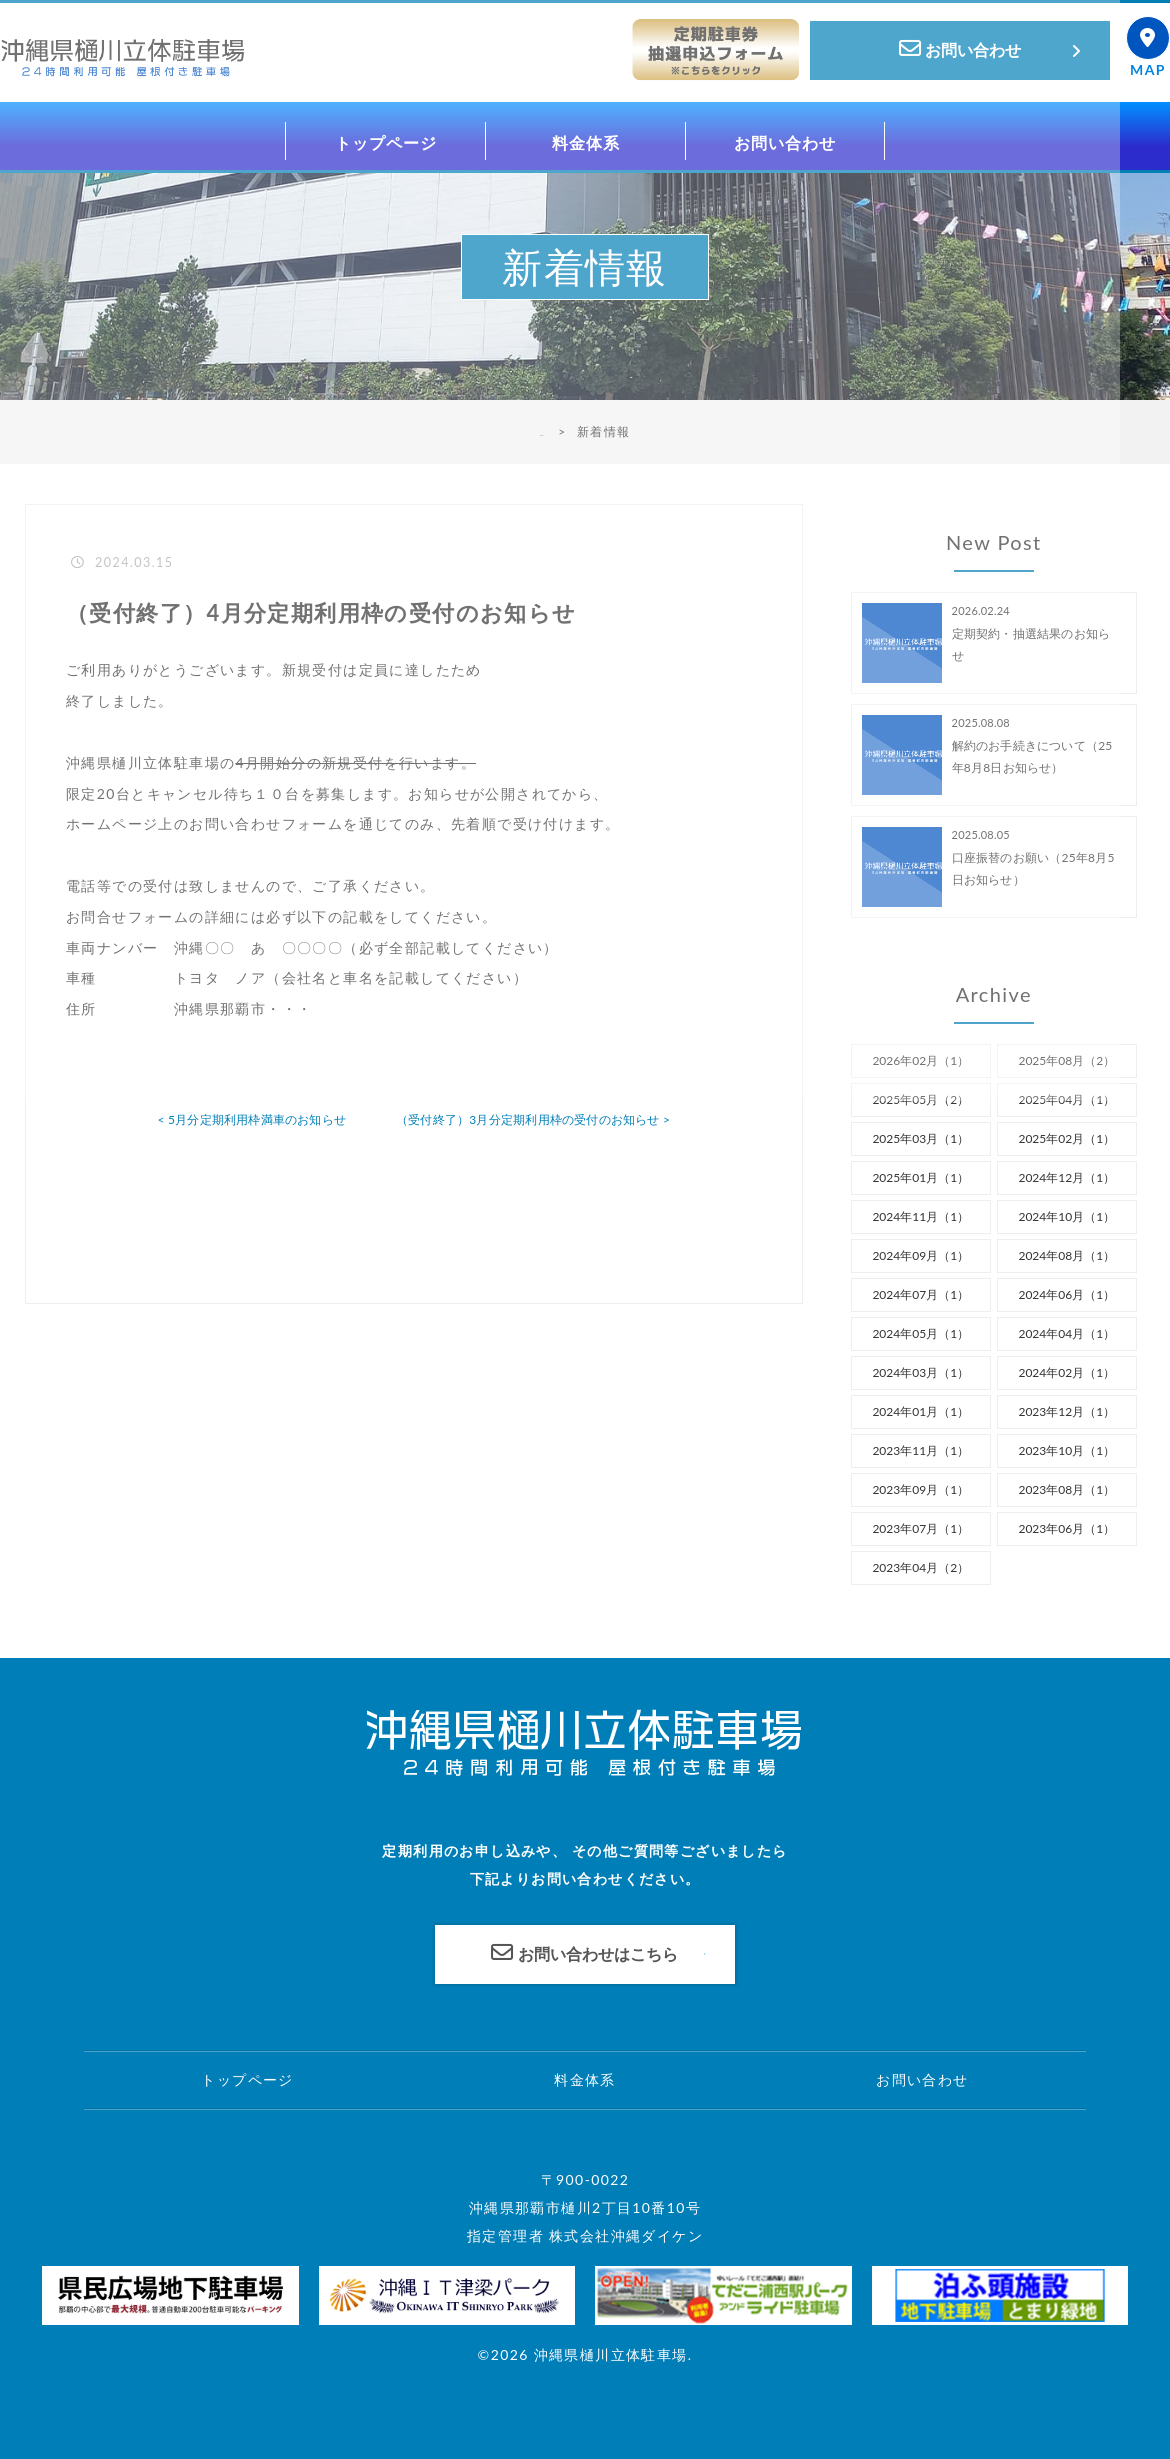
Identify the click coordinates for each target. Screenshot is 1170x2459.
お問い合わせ (922, 2079)
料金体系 (585, 2079)
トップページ (247, 2079)
